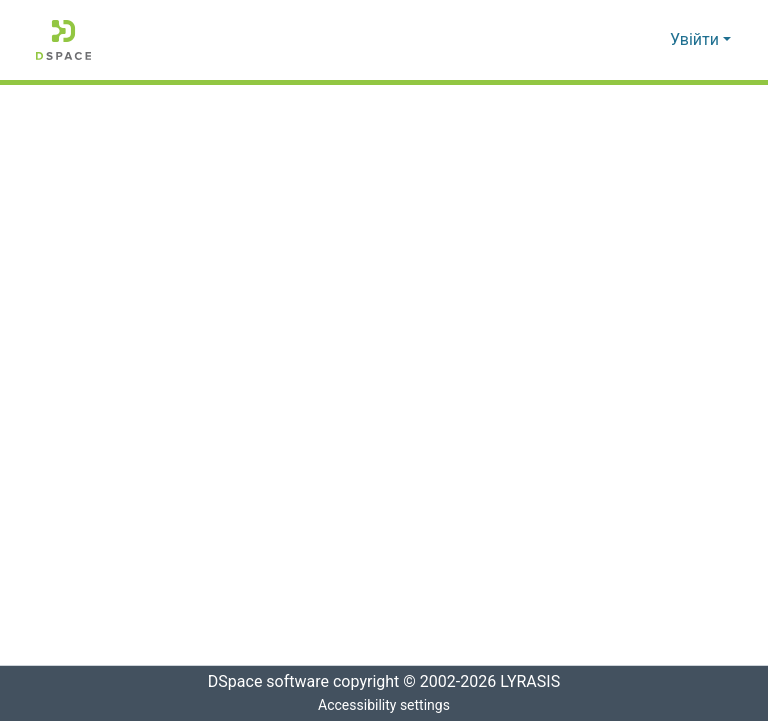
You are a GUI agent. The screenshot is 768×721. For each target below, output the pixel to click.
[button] (63, 40)
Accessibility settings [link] (384, 705)
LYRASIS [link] (535, 682)
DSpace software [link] (262, 682)
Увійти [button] (696, 40)
